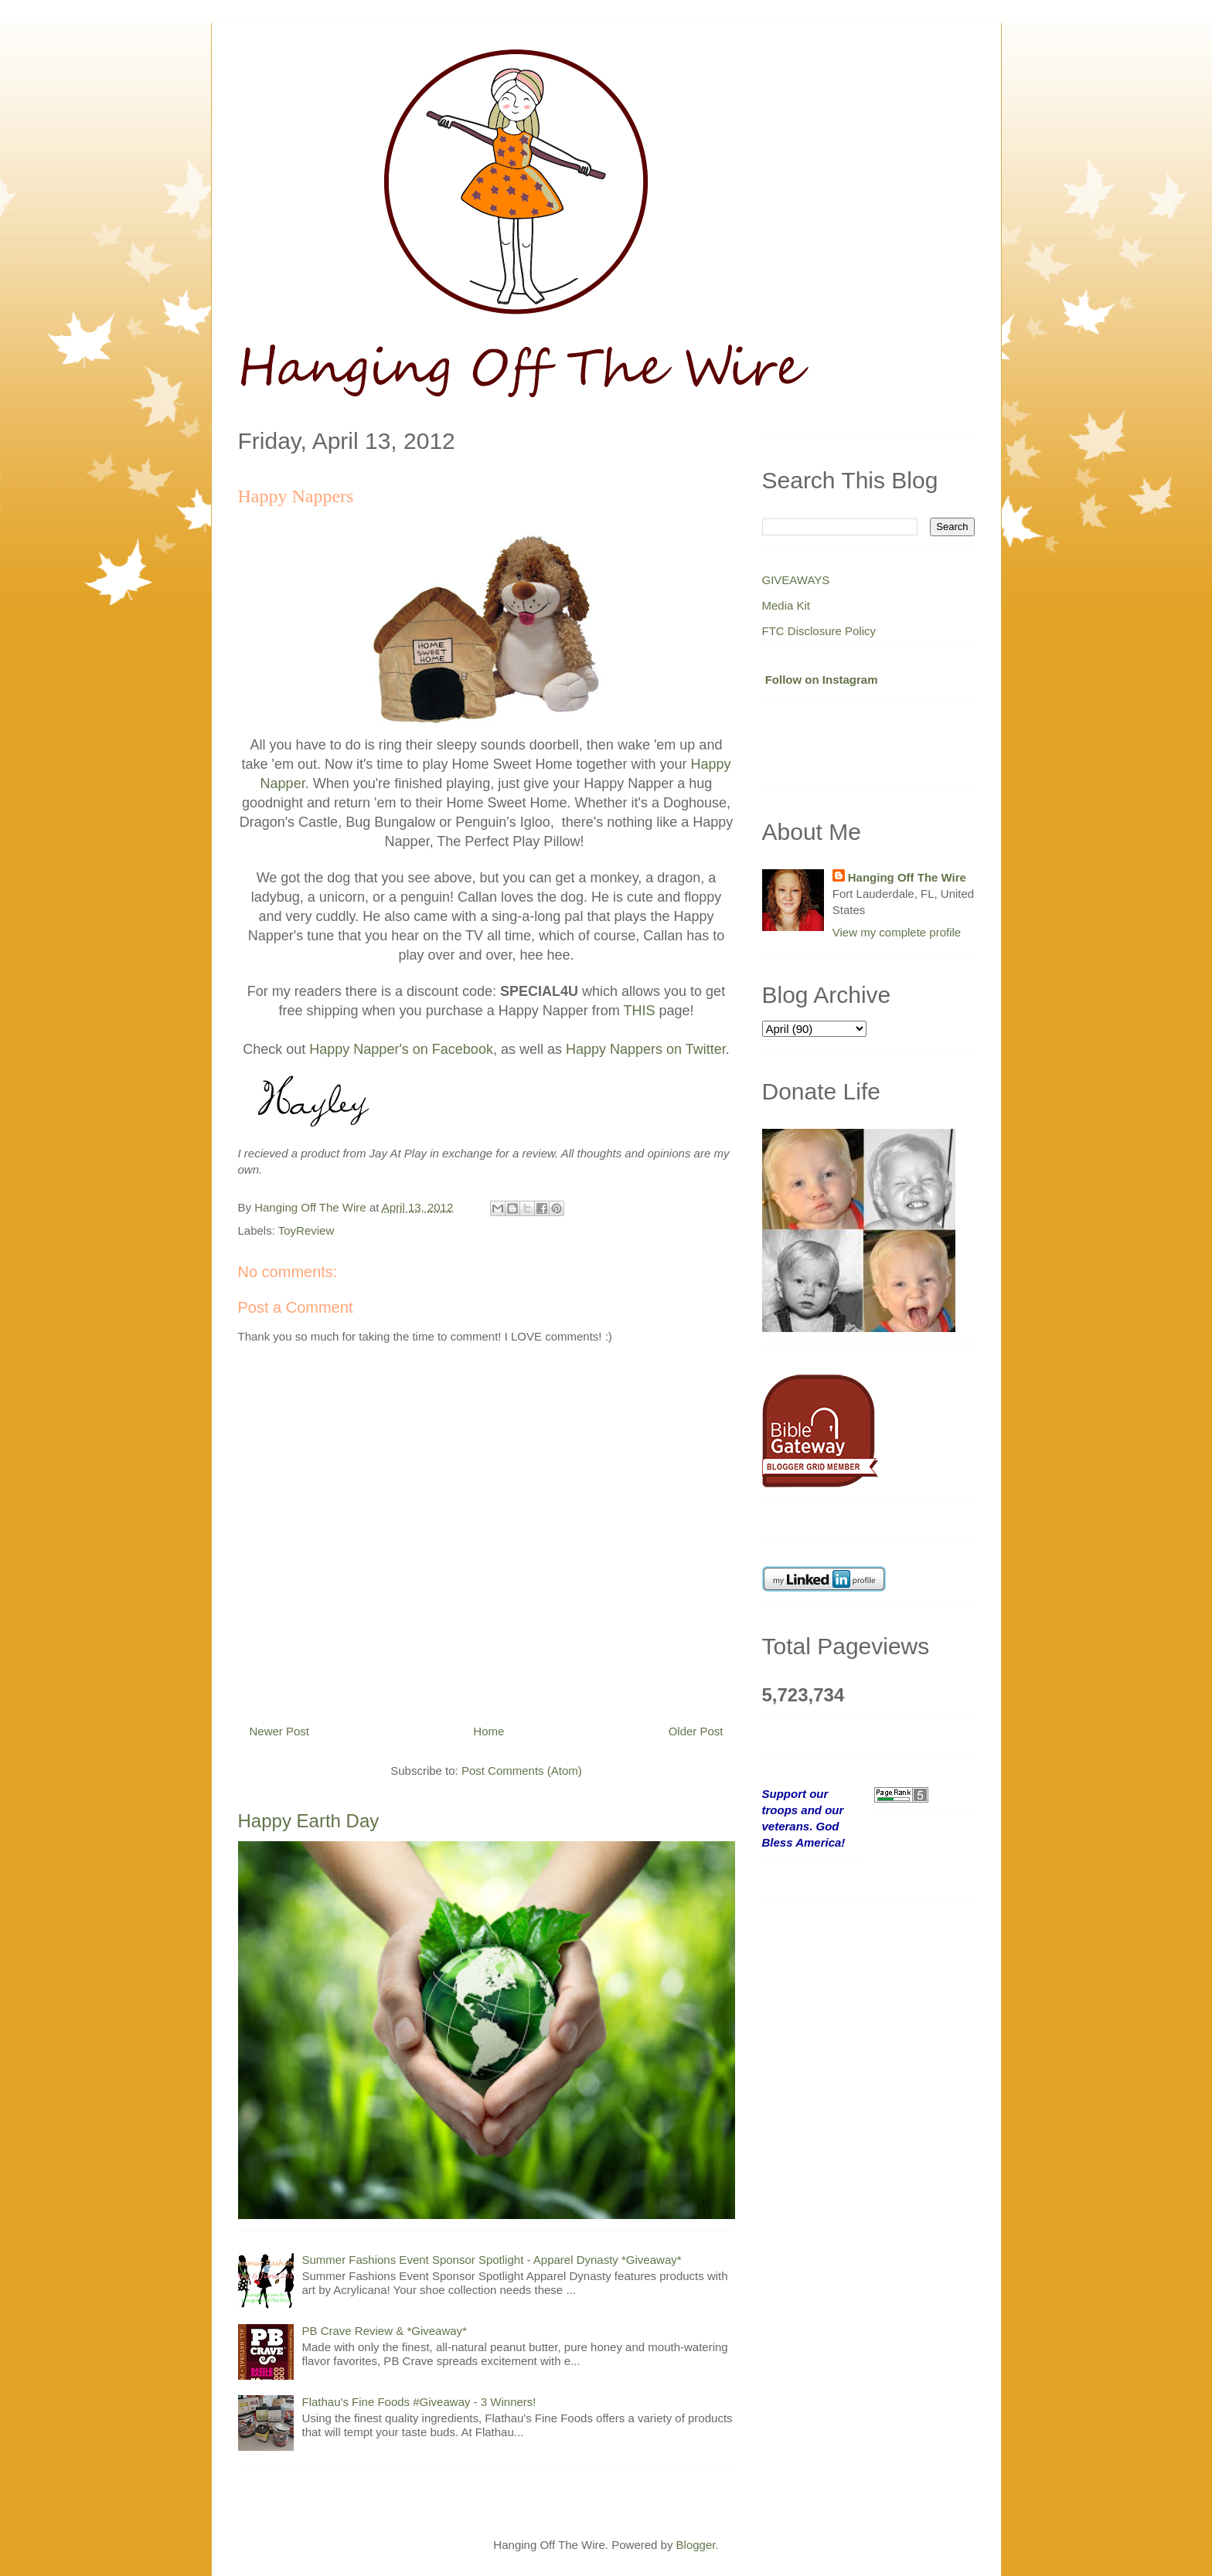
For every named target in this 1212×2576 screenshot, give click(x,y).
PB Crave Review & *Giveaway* (384, 2330)
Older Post (696, 1731)
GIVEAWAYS (796, 579)
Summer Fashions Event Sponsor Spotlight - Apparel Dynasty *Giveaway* (492, 2259)
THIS (639, 1010)
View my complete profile (896, 932)
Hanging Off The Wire (907, 877)
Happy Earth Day (309, 1820)
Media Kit (786, 605)
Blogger (696, 2544)
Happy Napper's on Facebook (401, 1049)
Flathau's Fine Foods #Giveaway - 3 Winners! (419, 2401)
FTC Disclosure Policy (819, 630)
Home (488, 1731)
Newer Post (280, 1731)
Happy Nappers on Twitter (646, 1049)
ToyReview (306, 1230)
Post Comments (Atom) (521, 1770)
